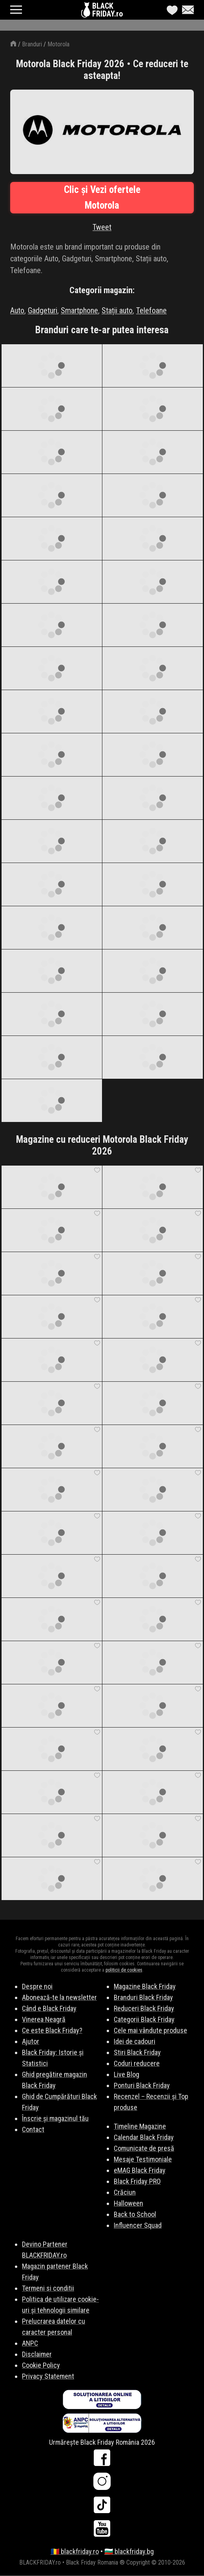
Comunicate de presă (144, 2148)
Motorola (58, 44)
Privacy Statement (48, 2376)
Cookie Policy (41, 2365)
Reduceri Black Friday (144, 2008)
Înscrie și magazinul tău (55, 2118)
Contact (33, 2129)
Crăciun (125, 2192)
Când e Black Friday (49, 2008)
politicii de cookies (124, 1970)
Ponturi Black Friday (142, 2085)
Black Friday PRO (137, 2181)
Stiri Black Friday (137, 2052)
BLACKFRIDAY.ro (107, 10)
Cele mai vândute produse (150, 2030)
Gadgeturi (42, 310)
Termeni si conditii (48, 2288)
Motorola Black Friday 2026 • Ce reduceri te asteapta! (102, 69)
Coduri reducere (137, 2063)
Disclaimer (37, 2354)
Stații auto (117, 310)
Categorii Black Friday (144, 2019)
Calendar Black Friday (144, 2137)
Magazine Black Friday (145, 1986)
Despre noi (37, 1986)
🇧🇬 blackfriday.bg (129, 2551)
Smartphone (79, 310)
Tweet (102, 227)
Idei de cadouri (134, 2041)
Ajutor (30, 2041)
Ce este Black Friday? (52, 2030)
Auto (17, 310)
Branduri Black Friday (143, 1997)
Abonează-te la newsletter (59, 1997)
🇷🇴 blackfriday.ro (75, 2551)
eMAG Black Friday (140, 2170)
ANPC (30, 2343)
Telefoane (151, 310)
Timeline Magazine (140, 2126)
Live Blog (126, 2074)
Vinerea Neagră (44, 2019)
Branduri (32, 44)
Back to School (135, 2214)
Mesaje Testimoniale (143, 2159)
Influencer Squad (138, 2225)
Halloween (128, 2203)
